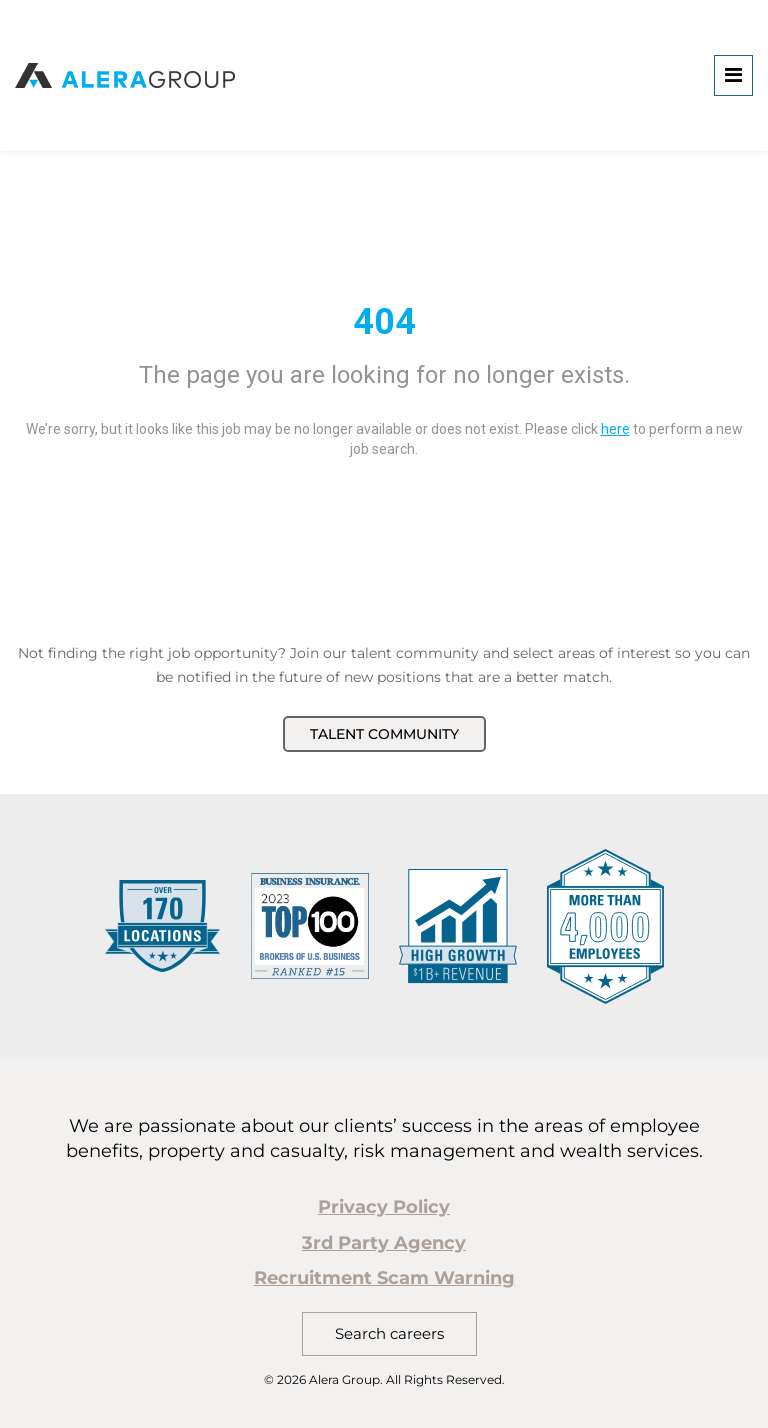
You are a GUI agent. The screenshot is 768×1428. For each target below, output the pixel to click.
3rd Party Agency (384, 1243)
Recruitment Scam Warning (384, 1278)
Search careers (389, 1333)
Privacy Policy (384, 1207)
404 (384, 322)
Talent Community (384, 734)
